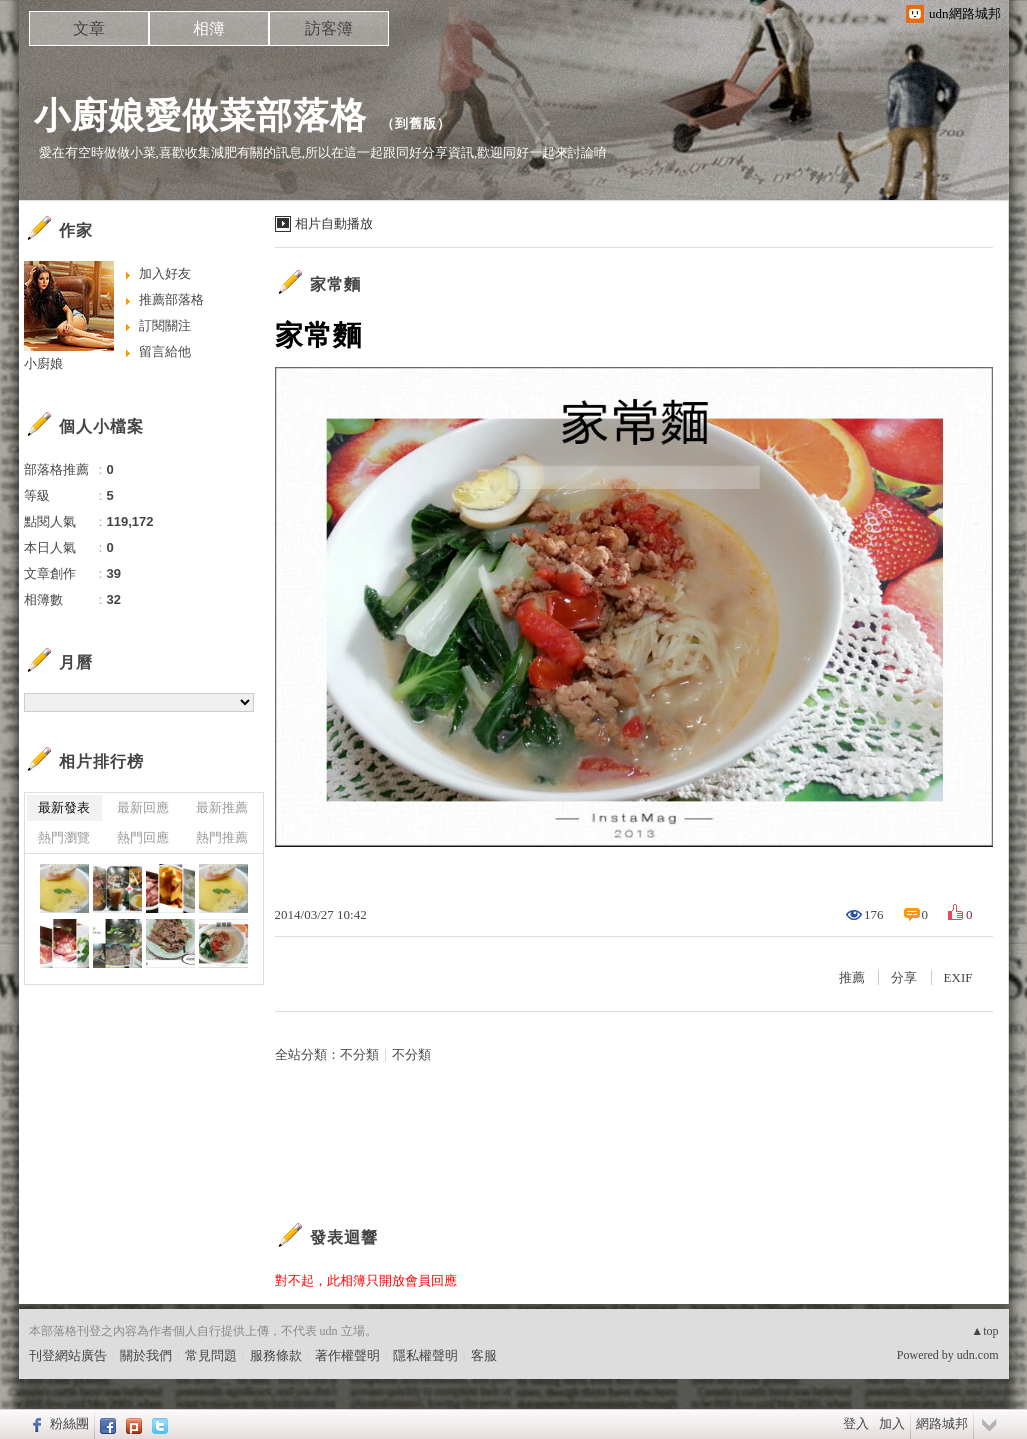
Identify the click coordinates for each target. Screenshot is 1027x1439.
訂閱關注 (165, 325)
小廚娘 (43, 363)
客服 (484, 1355)
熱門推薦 (222, 837)
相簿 (209, 28)
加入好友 (165, 273)
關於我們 (146, 1355)
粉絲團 (69, 1423)
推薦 (852, 977)
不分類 (359, 1054)
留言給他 (165, 351)
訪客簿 (329, 28)
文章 (89, 28)
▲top (984, 1331)
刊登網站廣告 (68, 1355)
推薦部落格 (171, 299)
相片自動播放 (334, 223)
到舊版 (416, 123)
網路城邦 (942, 1423)
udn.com (978, 1355)
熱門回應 (143, 837)
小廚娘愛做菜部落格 (200, 115)
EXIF (958, 977)
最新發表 (64, 807)
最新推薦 (222, 807)
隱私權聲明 (425, 1355)
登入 (856, 1423)
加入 (892, 1423)
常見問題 (211, 1355)
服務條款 (276, 1355)
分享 (904, 977)
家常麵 (335, 284)
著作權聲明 (347, 1355)
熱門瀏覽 (64, 837)
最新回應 (143, 807)
